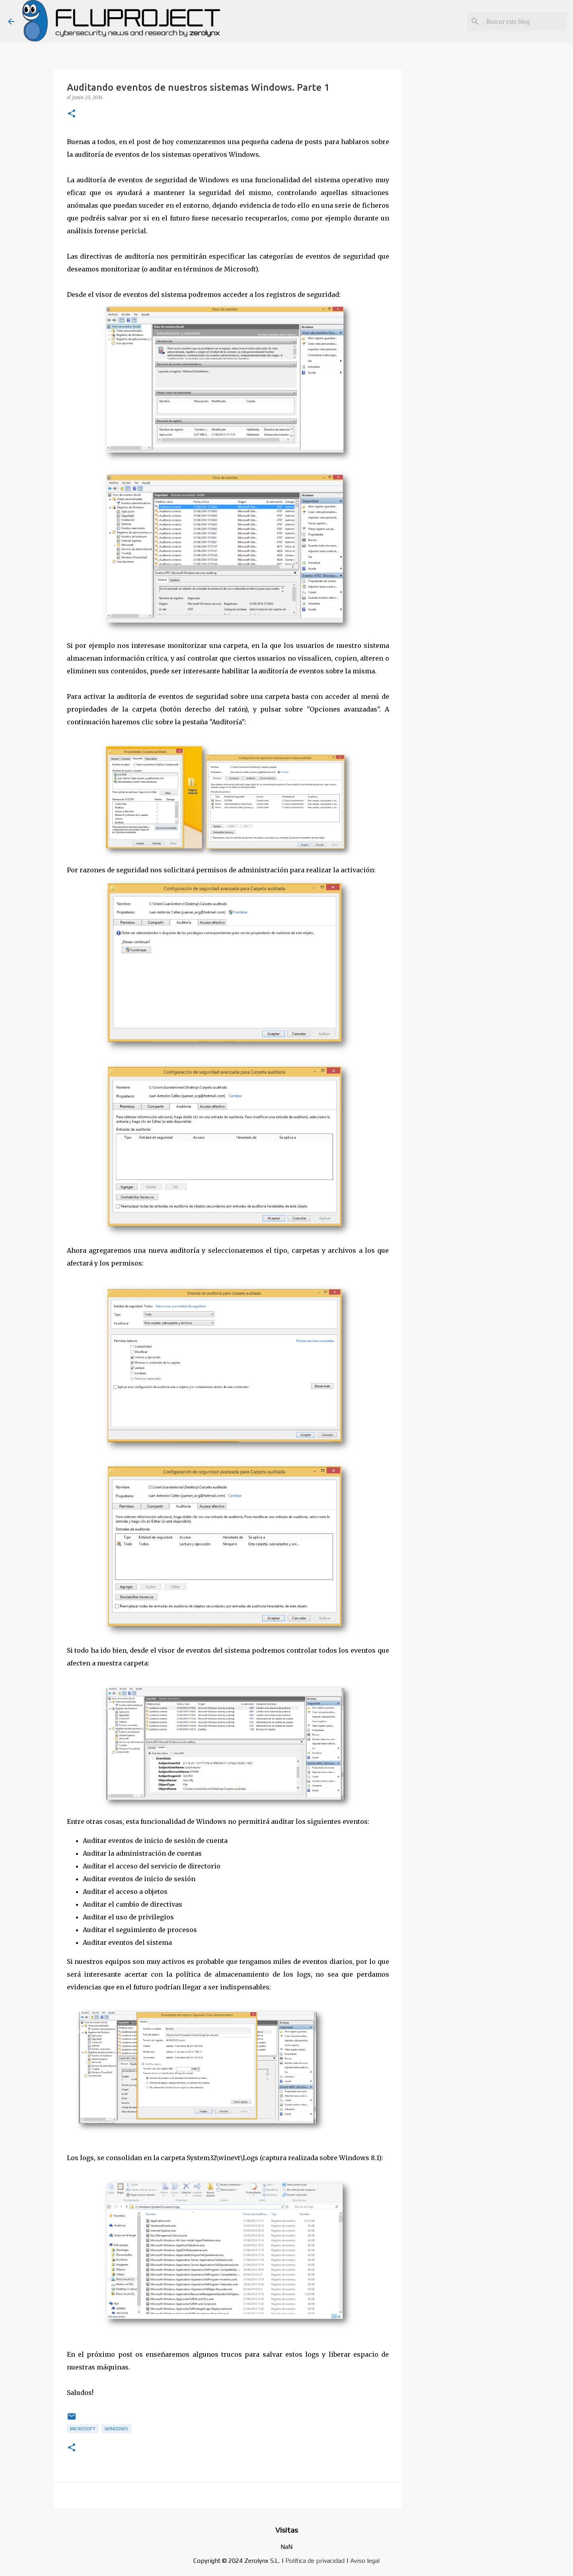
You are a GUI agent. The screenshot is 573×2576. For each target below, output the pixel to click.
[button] (71, 114)
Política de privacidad (315, 2560)
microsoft (83, 2429)
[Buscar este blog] (525, 21)
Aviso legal (365, 2560)
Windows (116, 2429)
